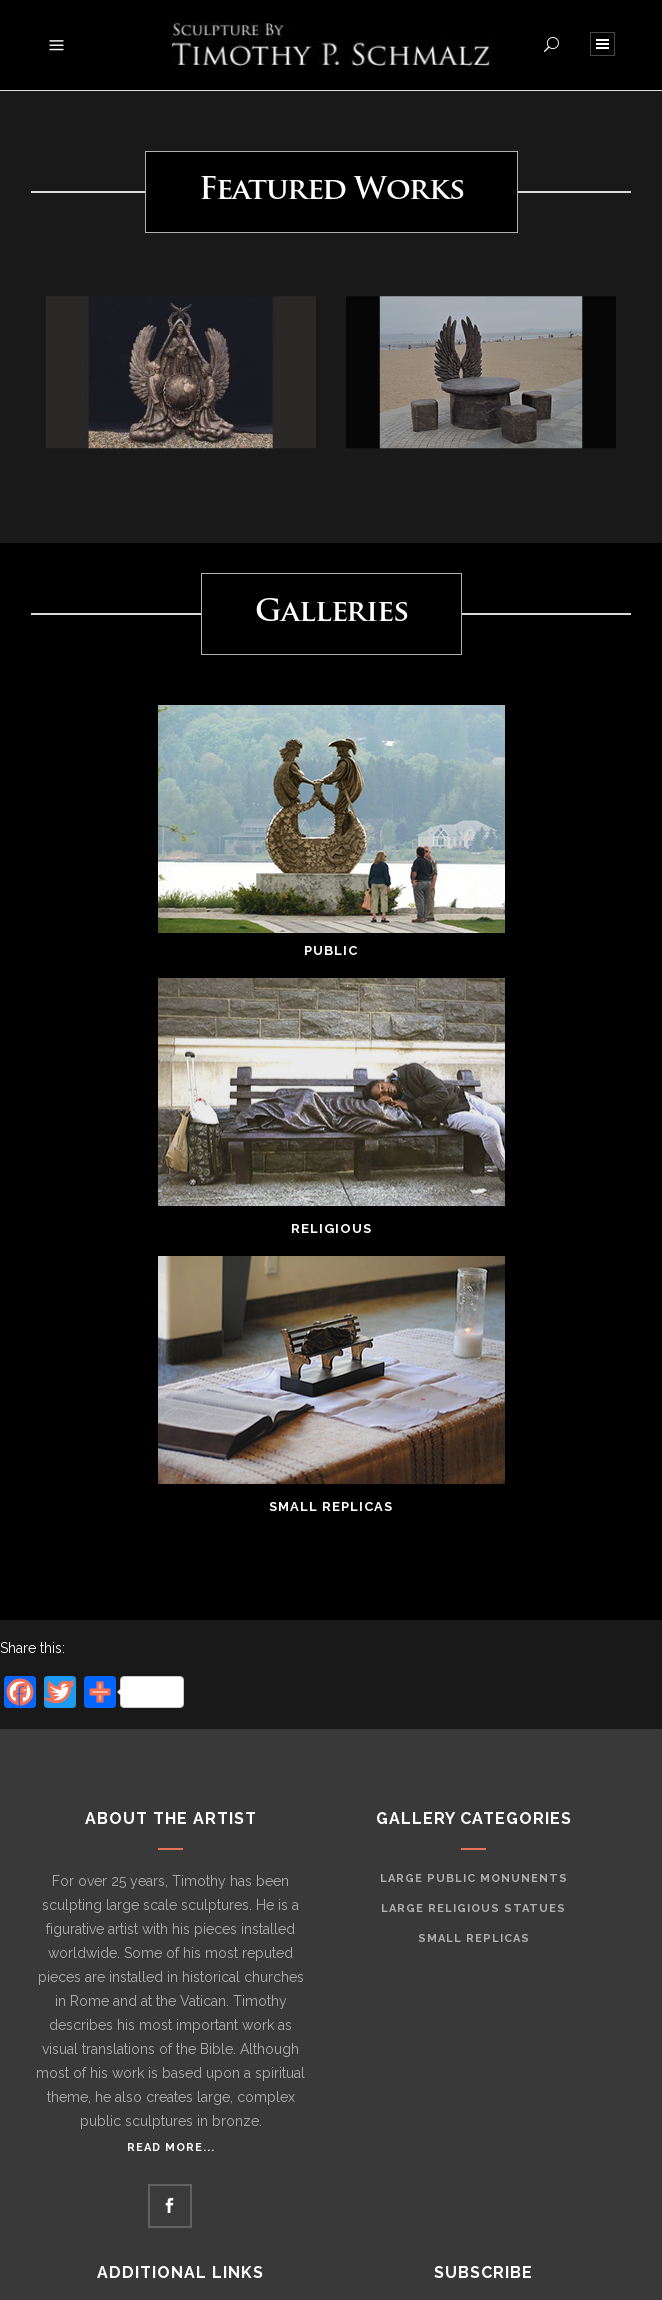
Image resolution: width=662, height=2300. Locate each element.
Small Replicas (474, 1938)
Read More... (171, 2147)
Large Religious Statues (473, 1908)
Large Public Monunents (474, 1878)
